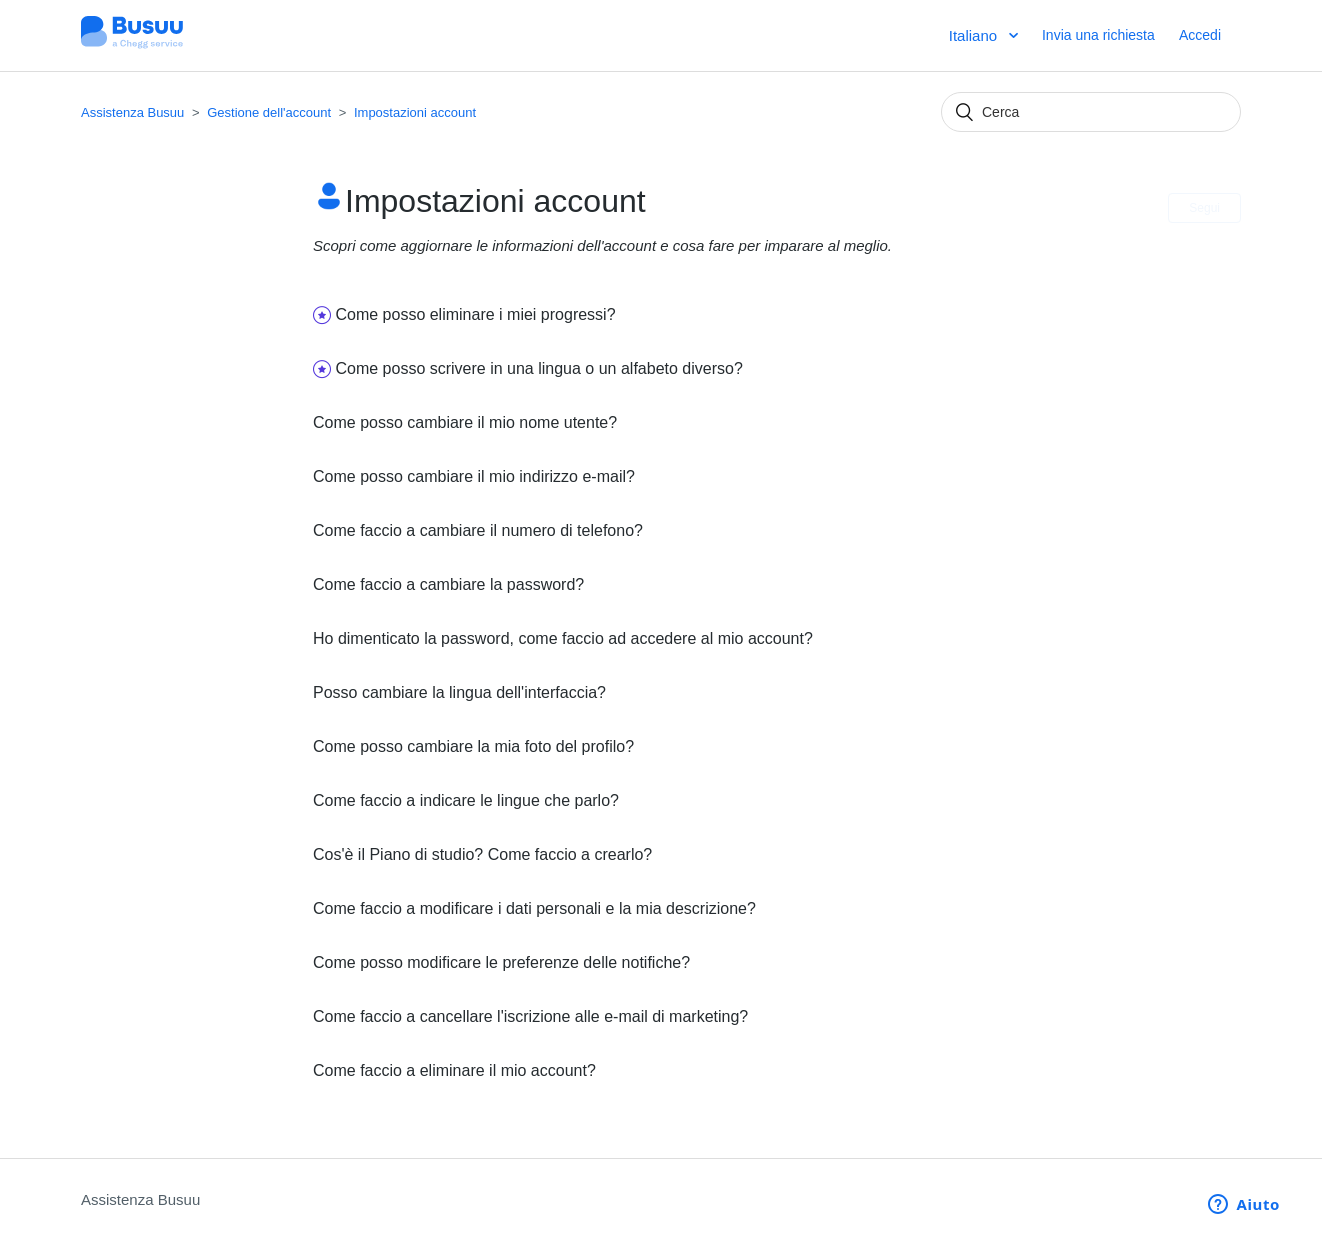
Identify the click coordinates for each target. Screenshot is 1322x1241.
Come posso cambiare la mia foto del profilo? (473, 746)
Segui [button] (1204, 208)
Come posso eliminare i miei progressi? (475, 314)
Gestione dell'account (269, 112)
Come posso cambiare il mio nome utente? (465, 422)
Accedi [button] (1200, 35)
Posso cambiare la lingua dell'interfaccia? (459, 692)
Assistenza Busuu (132, 112)
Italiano (975, 35)
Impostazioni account (415, 112)
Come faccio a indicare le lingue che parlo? (466, 800)
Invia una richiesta (1098, 35)
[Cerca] (1091, 112)
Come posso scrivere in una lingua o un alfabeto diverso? (538, 368)
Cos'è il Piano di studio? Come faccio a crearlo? (482, 854)
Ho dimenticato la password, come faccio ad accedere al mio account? (563, 638)
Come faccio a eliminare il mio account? (454, 1070)
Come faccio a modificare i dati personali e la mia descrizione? (534, 908)
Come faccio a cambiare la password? (448, 584)
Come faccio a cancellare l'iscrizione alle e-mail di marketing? (530, 1016)
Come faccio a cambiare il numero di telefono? (478, 530)
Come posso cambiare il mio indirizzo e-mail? (474, 476)
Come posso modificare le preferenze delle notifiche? (501, 962)
